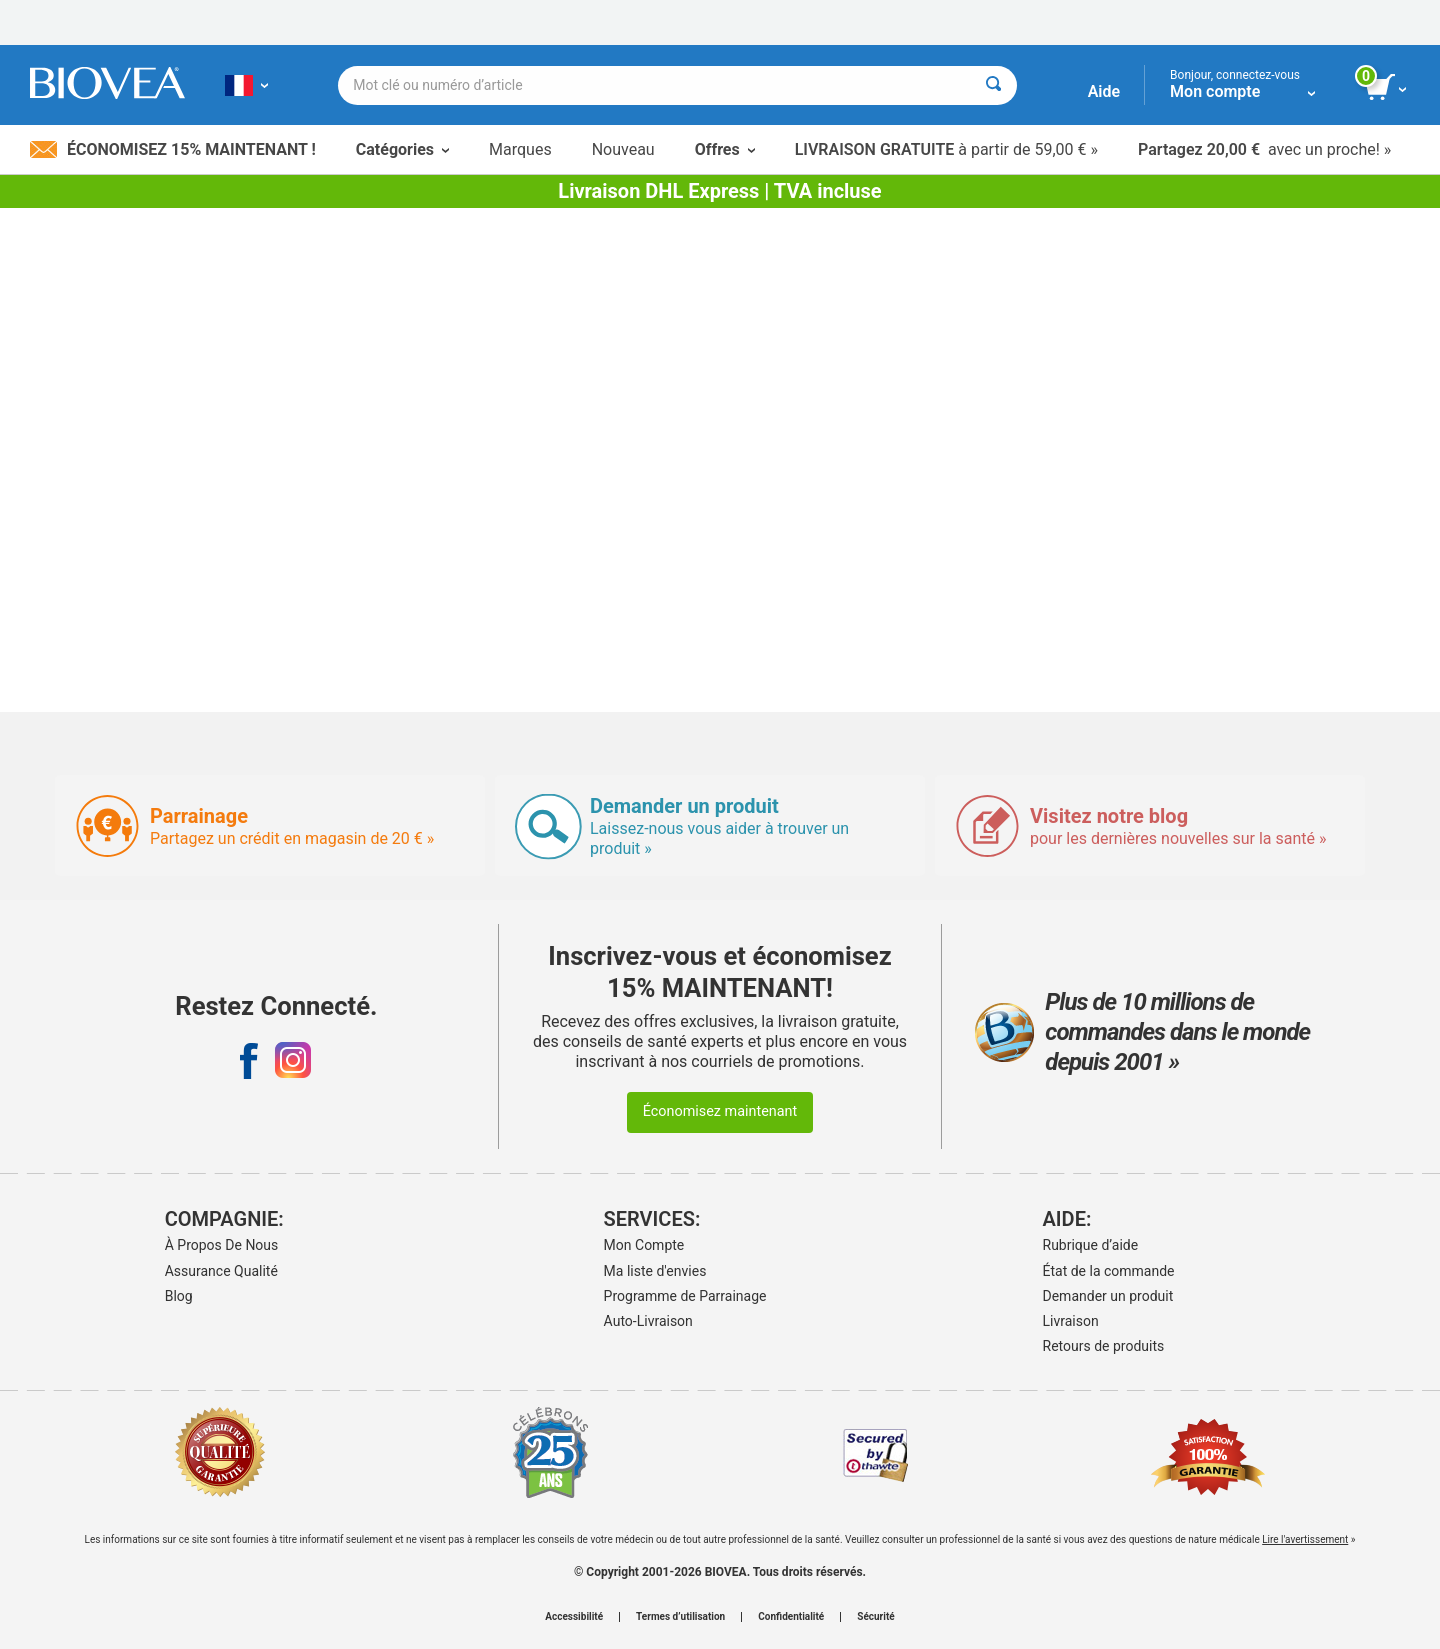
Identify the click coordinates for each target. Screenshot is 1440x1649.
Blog (179, 1296)
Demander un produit (1108, 1296)
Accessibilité (574, 1617)
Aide (1104, 91)
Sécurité (875, 1617)
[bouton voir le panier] (1387, 88)
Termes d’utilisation (680, 1617)
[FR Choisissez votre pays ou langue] (246, 85)
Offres (725, 149)
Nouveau (623, 149)
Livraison (1071, 1321)
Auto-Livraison (648, 1321)
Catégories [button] (402, 149)
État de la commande (1109, 1271)
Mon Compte (644, 1245)
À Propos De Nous (222, 1245)
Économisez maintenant (720, 1111)
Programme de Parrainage (685, 1296)
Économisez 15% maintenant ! (173, 149)
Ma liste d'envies (655, 1271)
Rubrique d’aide (1091, 1245)
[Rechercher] (993, 85)
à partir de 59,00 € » (946, 149)
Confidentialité (791, 1617)
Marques (520, 149)
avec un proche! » (1264, 149)
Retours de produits (1104, 1346)
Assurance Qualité (221, 1271)
